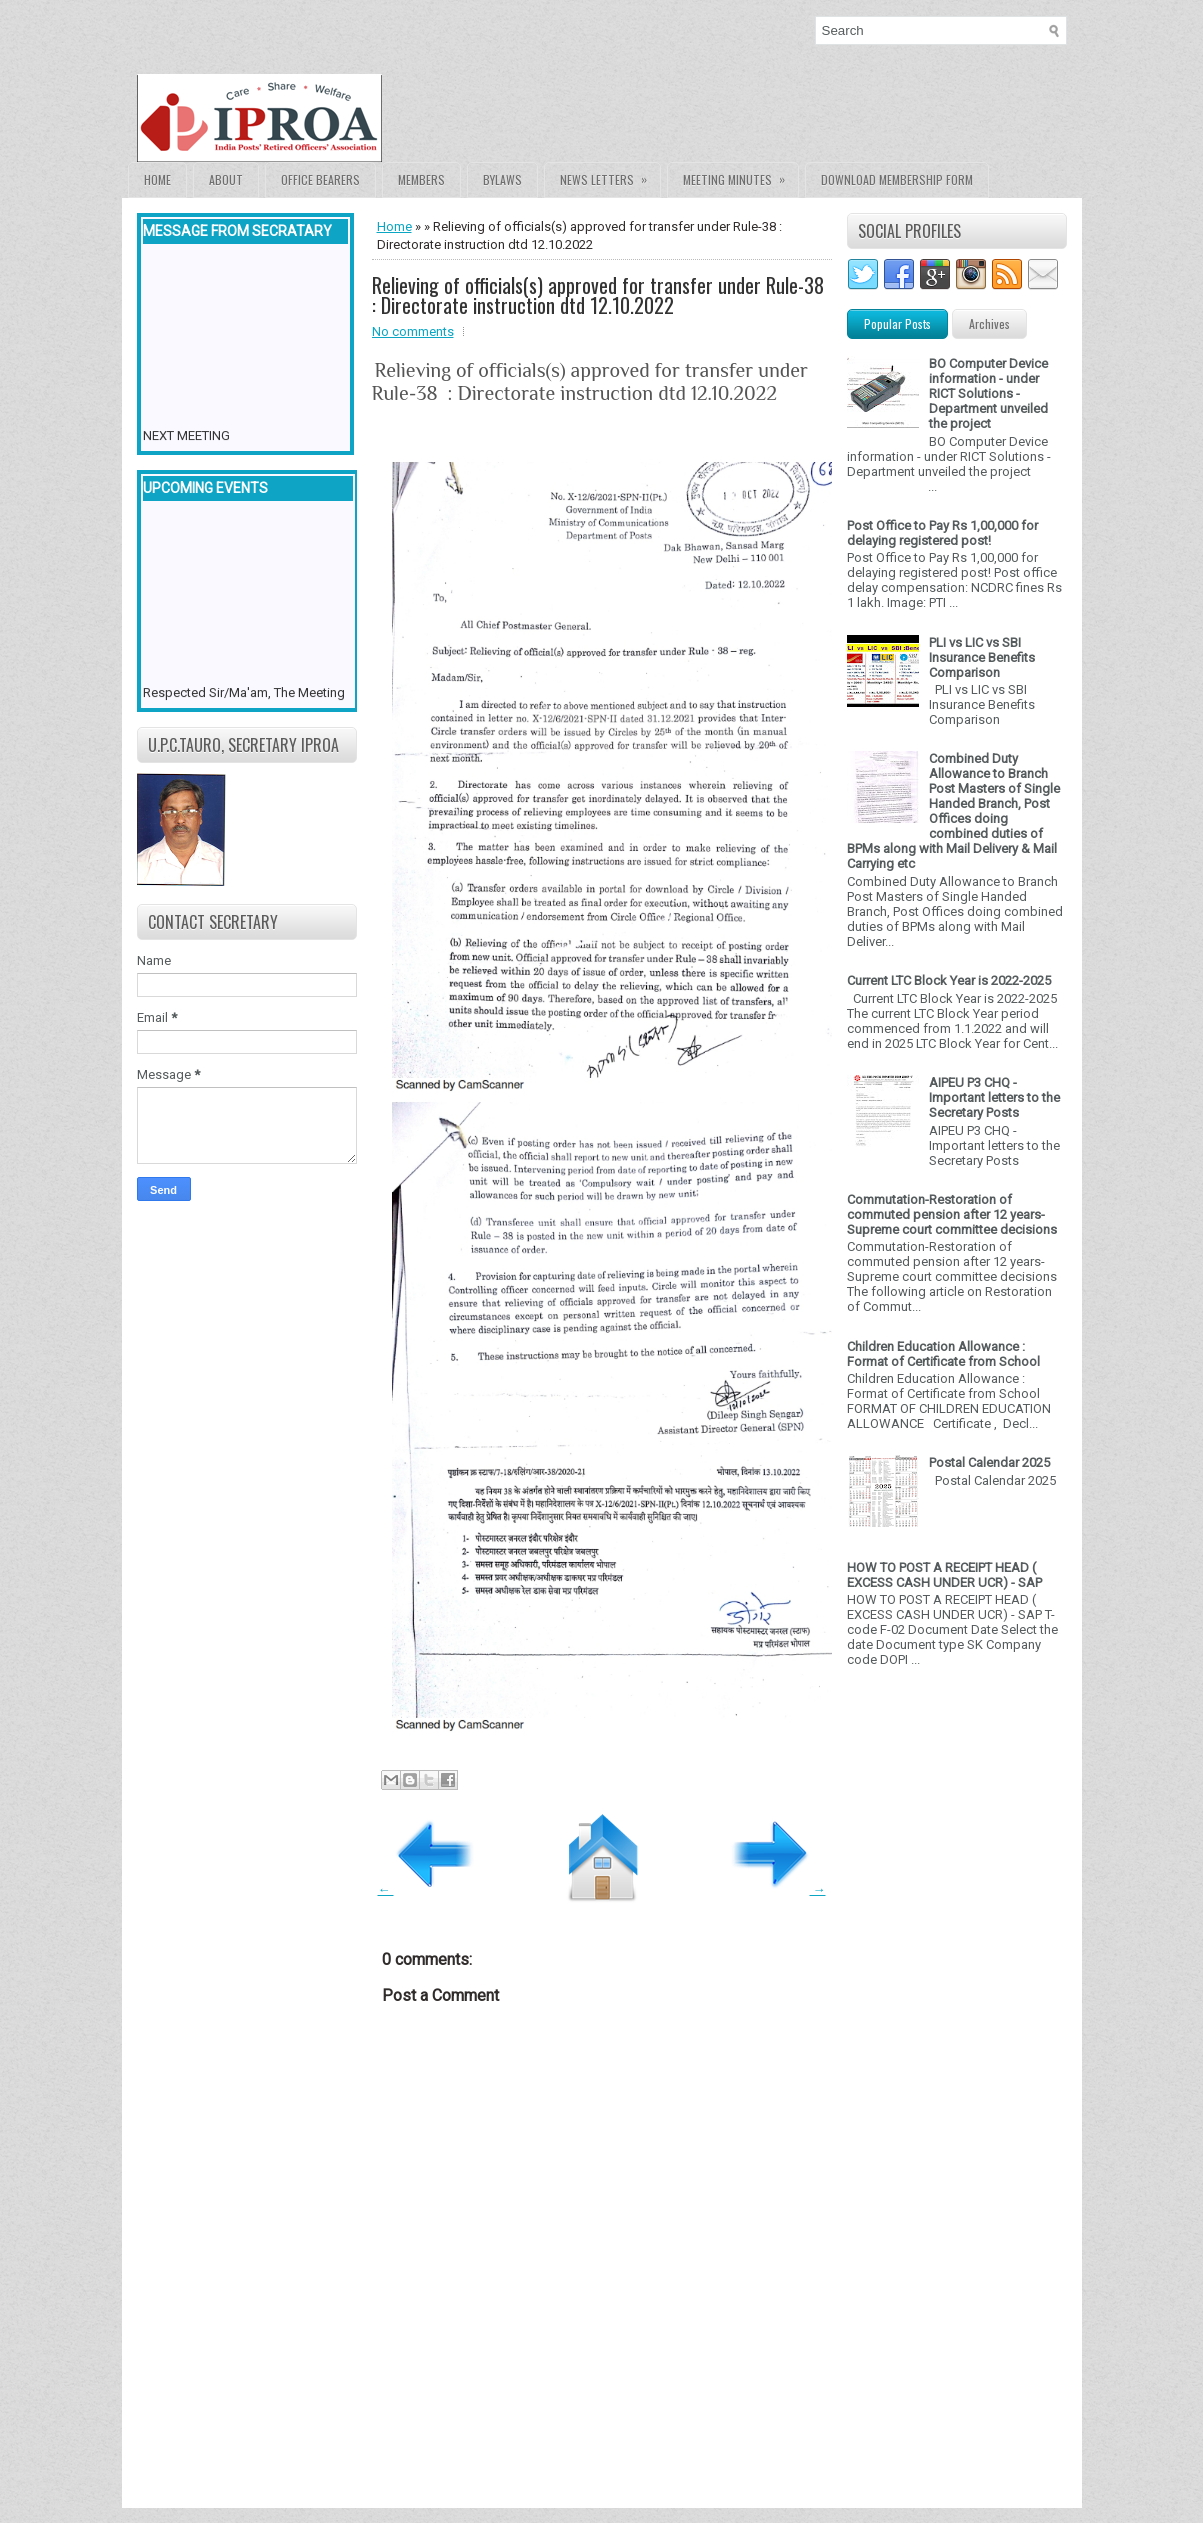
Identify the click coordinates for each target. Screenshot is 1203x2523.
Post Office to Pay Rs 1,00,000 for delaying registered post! (942, 533)
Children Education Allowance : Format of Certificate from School (943, 1354)
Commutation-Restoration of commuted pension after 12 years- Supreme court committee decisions (952, 1214)
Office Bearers (320, 179)
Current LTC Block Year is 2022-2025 (949, 980)
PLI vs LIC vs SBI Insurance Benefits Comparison (982, 657)
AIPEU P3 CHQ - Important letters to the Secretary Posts (994, 1097)
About (226, 179)
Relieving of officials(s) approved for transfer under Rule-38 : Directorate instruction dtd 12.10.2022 (598, 295)
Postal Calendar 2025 (989, 1462)
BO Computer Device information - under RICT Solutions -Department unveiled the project (988, 393)
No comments (413, 331)
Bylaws (502, 179)
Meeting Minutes (740, 175)
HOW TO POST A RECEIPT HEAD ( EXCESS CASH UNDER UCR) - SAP (944, 1575)
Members (421, 179)
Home (157, 179)
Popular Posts (897, 323)
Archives (989, 323)
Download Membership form (897, 179)
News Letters (610, 175)
